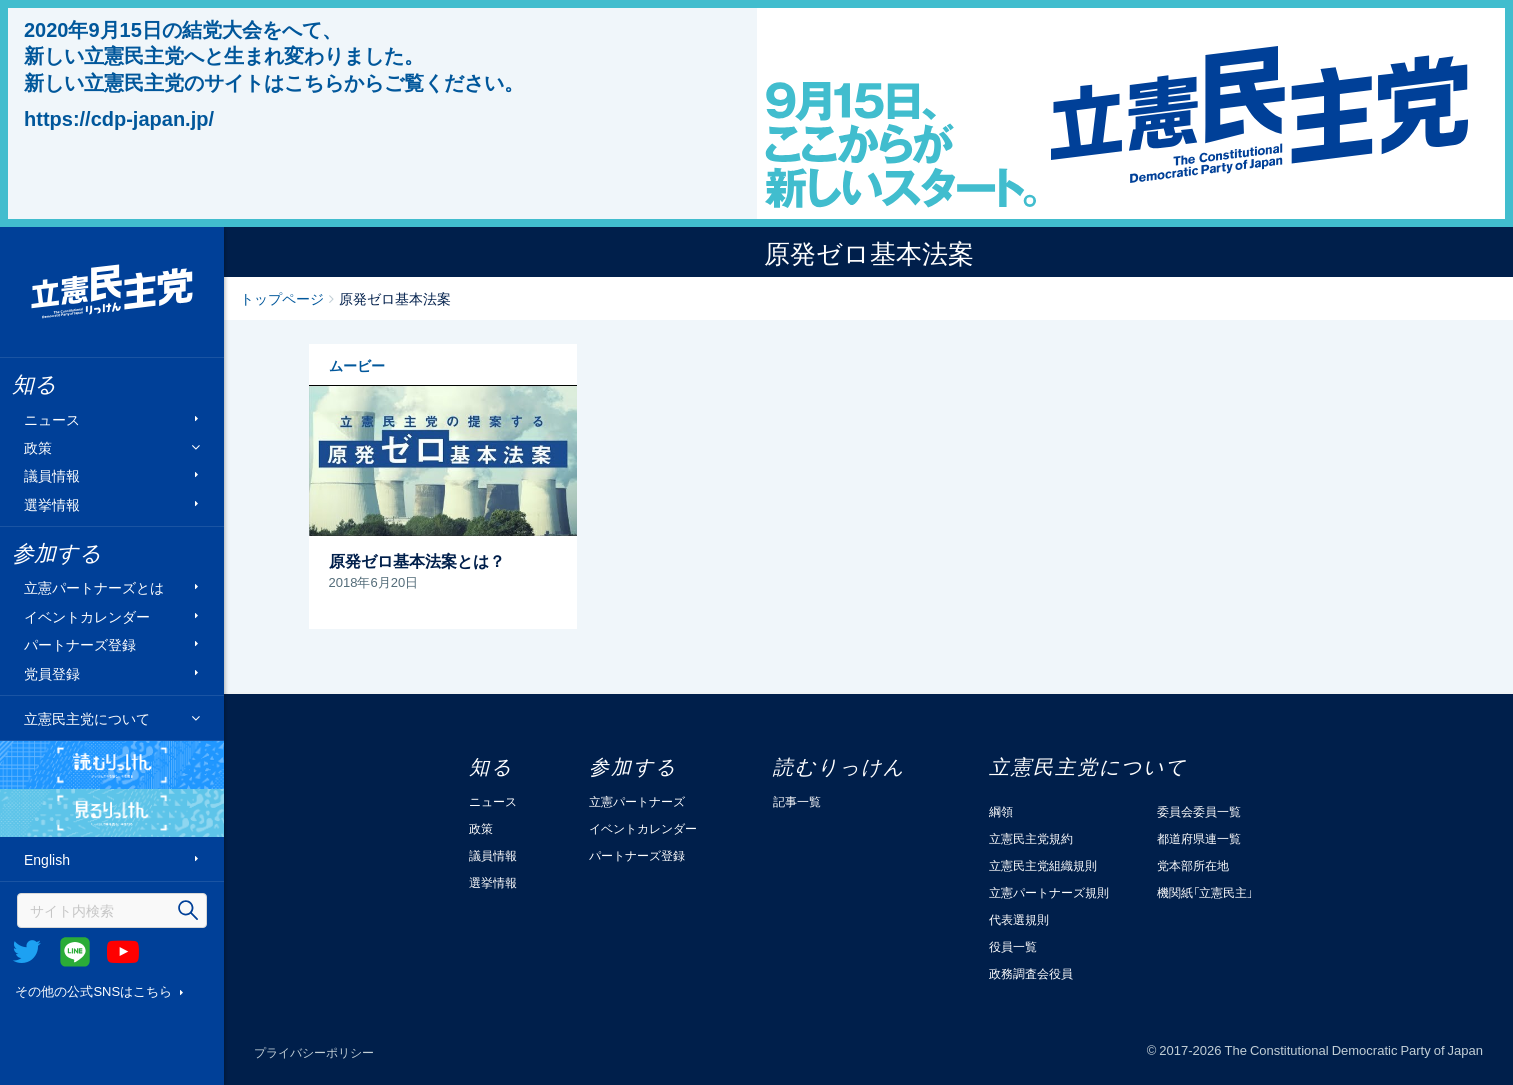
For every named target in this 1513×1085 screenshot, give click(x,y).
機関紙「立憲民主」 (1205, 892)
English (47, 859)
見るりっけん (112, 813)
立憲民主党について (87, 718)
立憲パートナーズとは (94, 587)
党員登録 (52, 672)
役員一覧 (1013, 946)
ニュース (52, 418)
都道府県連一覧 (1199, 838)
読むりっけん (112, 765)
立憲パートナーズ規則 (1049, 892)
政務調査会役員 (1031, 973)
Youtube (123, 952)
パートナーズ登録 (80, 644)
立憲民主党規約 (1031, 838)
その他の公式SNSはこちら (93, 990)
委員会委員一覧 (1199, 811)
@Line (75, 952)
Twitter (27, 952)
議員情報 (52, 475)
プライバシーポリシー (314, 1052)
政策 (38, 447)
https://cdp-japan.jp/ (119, 118)
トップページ (282, 298)
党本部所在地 (1193, 865)
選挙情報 (52, 503)
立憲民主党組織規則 (1043, 865)
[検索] (112, 910)
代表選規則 (1019, 919)
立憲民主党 (112, 292)
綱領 (1001, 811)
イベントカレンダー (87, 615)
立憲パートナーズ (637, 801)
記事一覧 (797, 801)
